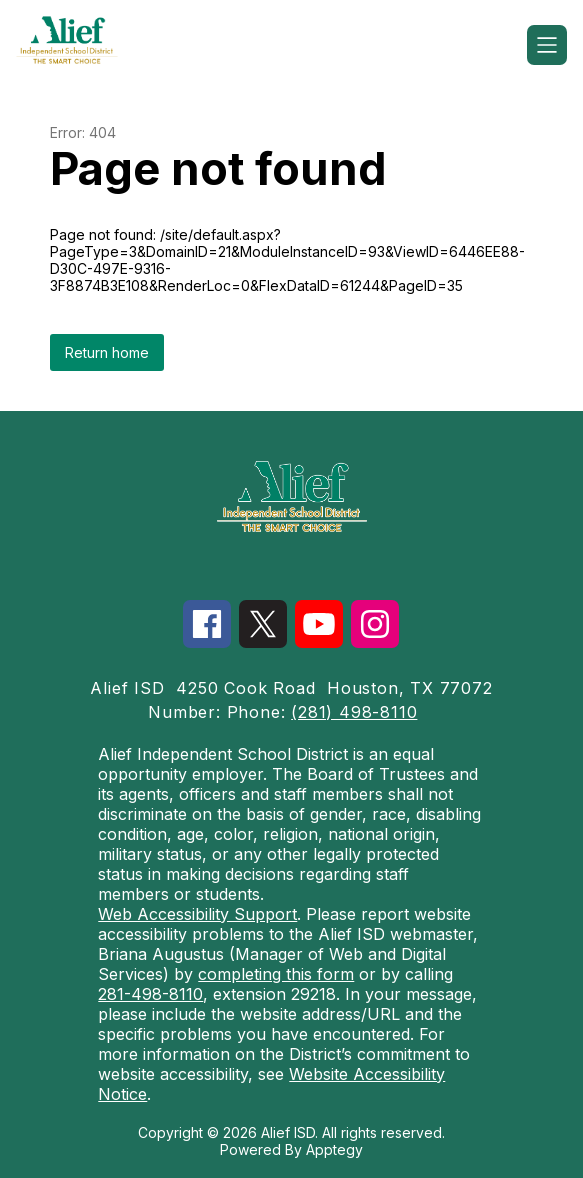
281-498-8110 (150, 994)
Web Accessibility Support (197, 914)
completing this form (276, 974)
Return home (107, 352)
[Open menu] (547, 45)
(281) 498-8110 (354, 712)
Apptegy (334, 1149)
